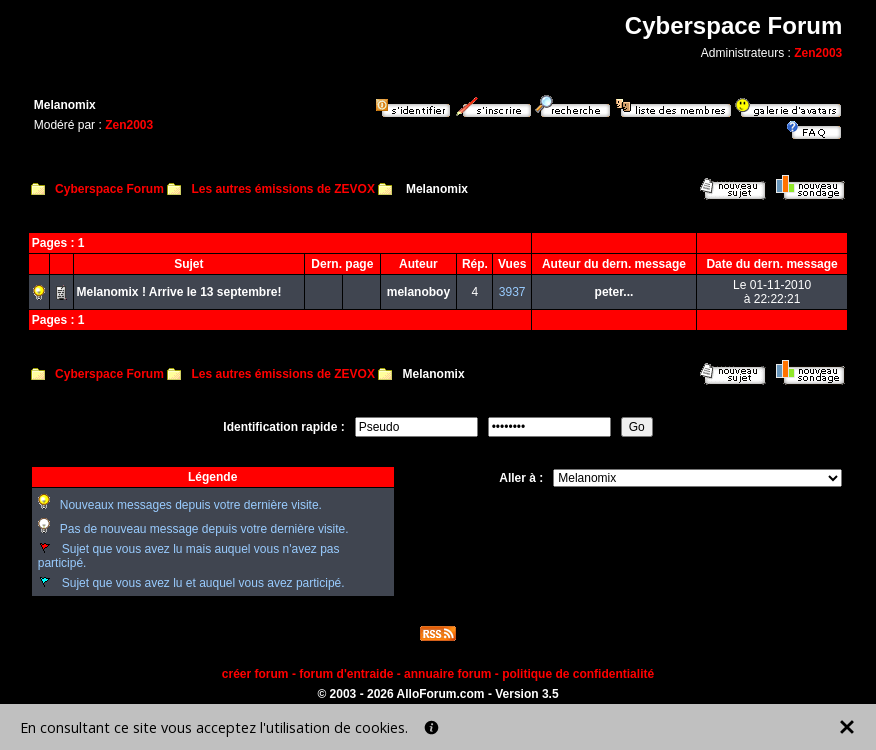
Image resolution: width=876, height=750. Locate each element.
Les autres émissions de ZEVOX (282, 189)
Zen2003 (818, 53)
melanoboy (418, 292)
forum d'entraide (346, 674)
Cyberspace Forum (109, 189)
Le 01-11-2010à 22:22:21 (772, 292)
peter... (614, 292)
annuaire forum (447, 674)
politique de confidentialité (578, 674)
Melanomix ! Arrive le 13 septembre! (179, 292)
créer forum (255, 674)
